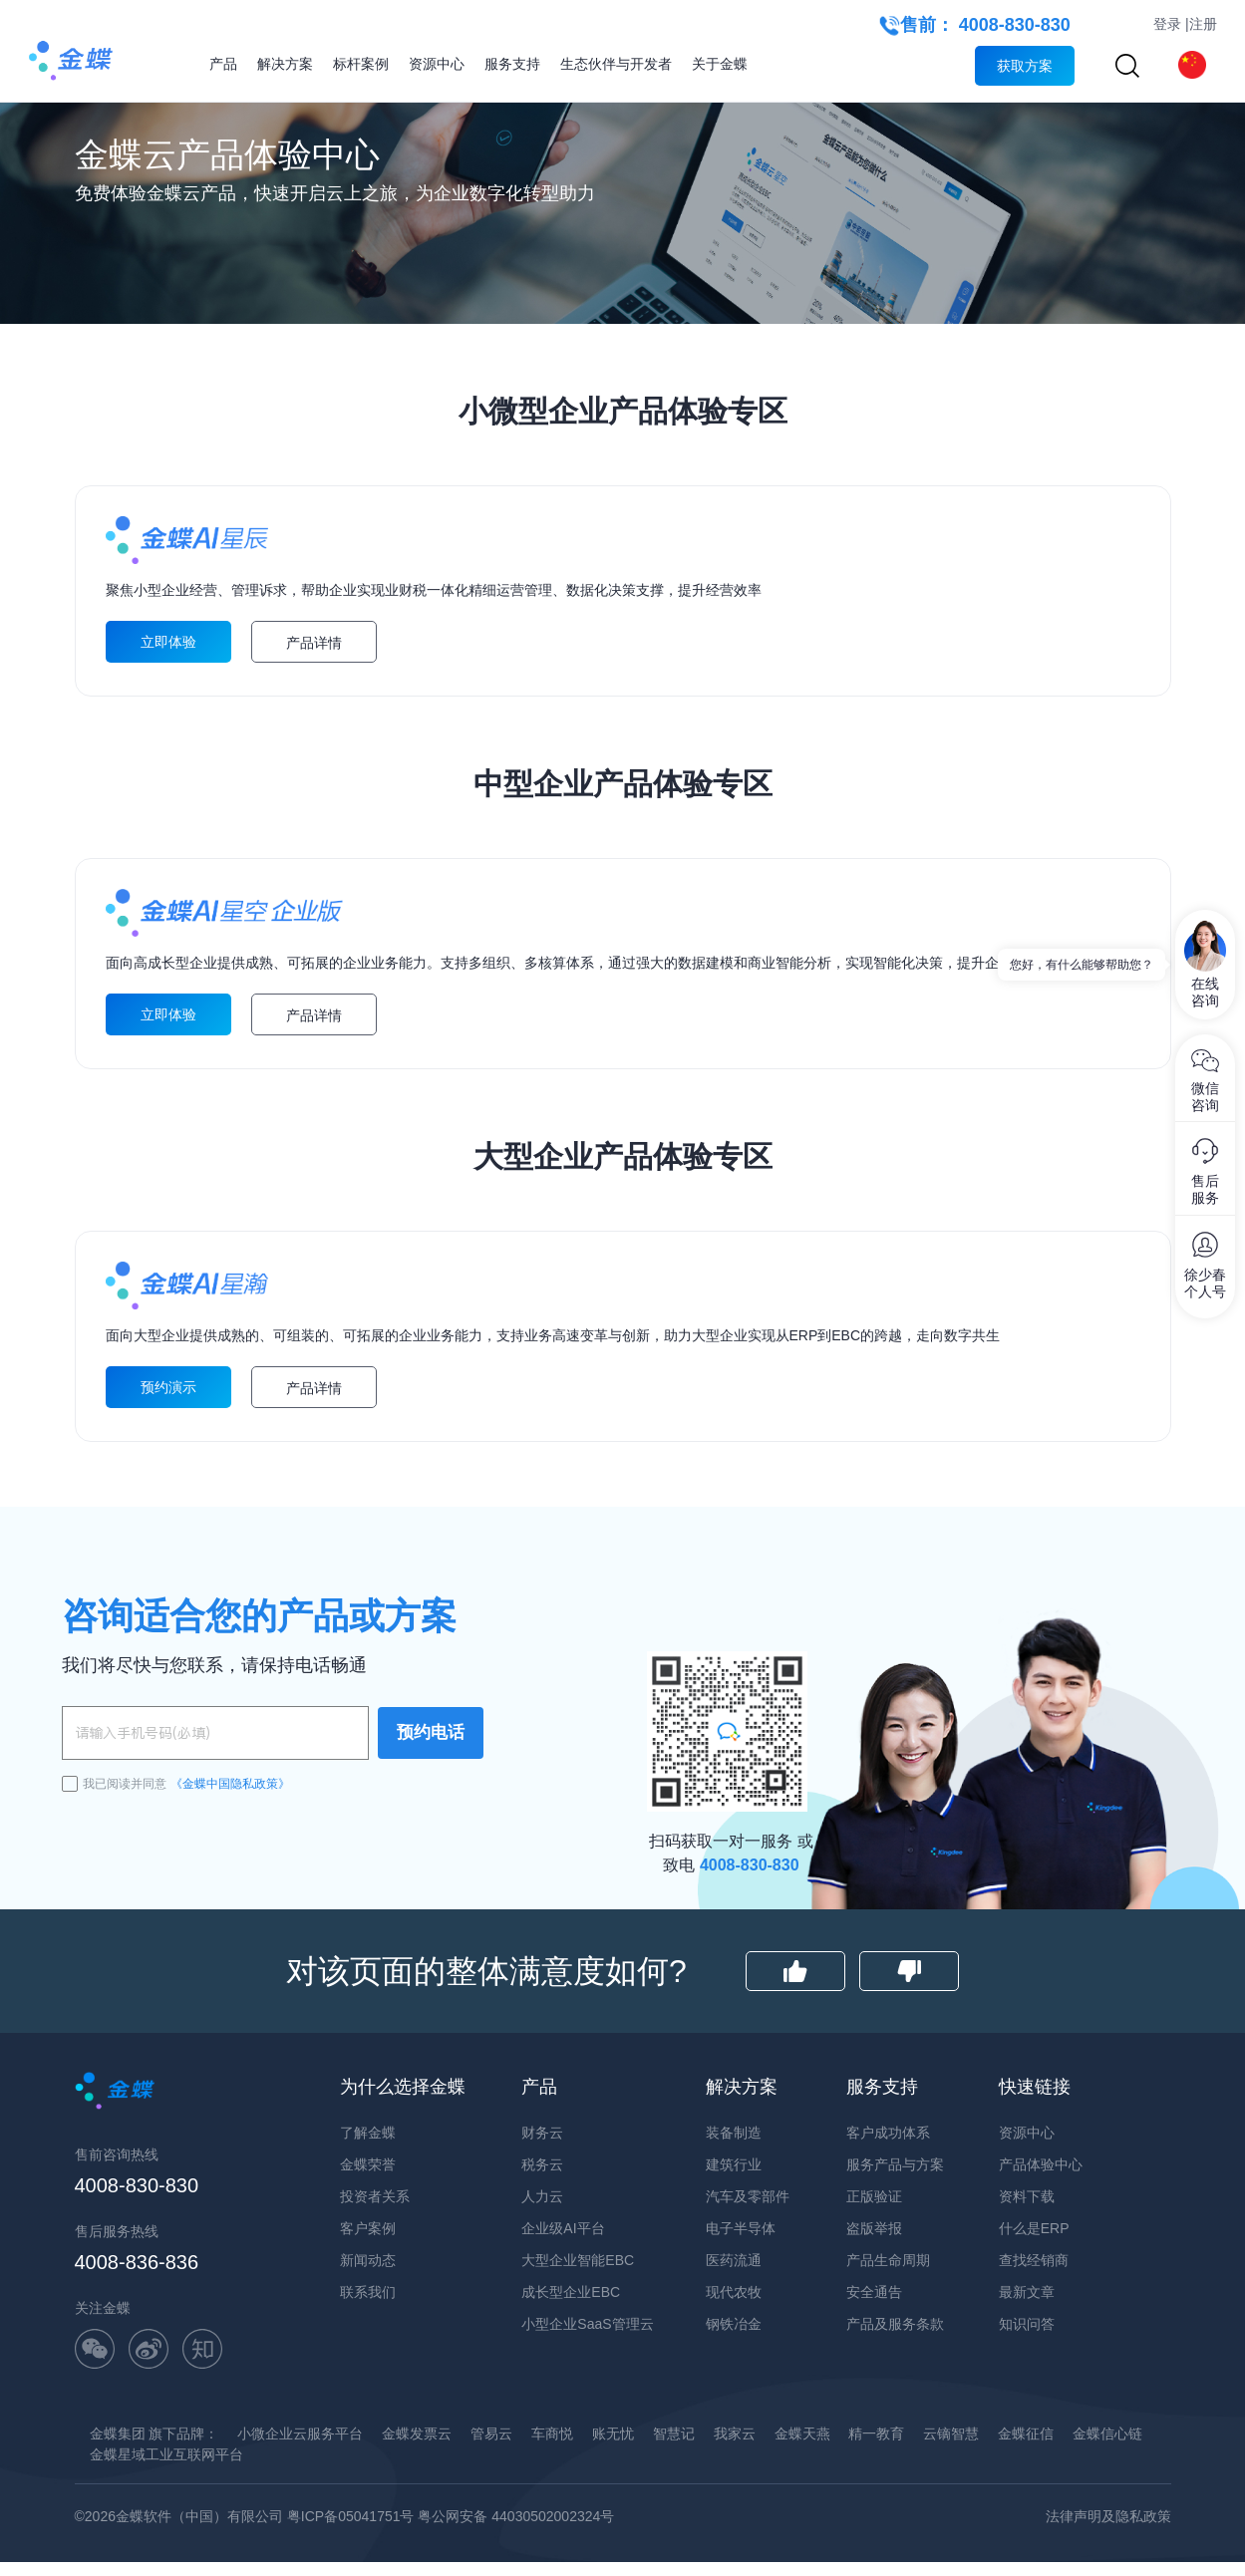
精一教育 (876, 2487)
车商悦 (552, 2487)
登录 (1167, 24)
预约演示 (168, 1444)
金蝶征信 (1026, 2487)
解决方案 (285, 64)
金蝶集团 (118, 2487)
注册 (1203, 24)
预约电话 (431, 1787)
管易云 (491, 2487)
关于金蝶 (720, 64)
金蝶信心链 (1107, 2487)
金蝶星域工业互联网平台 (166, 2508)
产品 (223, 64)
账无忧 (613, 2487)
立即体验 (168, 663)
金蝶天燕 (802, 2487)
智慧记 (674, 2487)
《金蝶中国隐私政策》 (230, 1838)
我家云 (735, 2487)
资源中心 (437, 64)
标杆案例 (361, 64)
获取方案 (1025, 66)
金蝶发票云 (417, 2487)
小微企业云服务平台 (300, 2487)
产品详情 (314, 664)
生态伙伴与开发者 (616, 64)
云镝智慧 (951, 2487)
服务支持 (512, 64)
